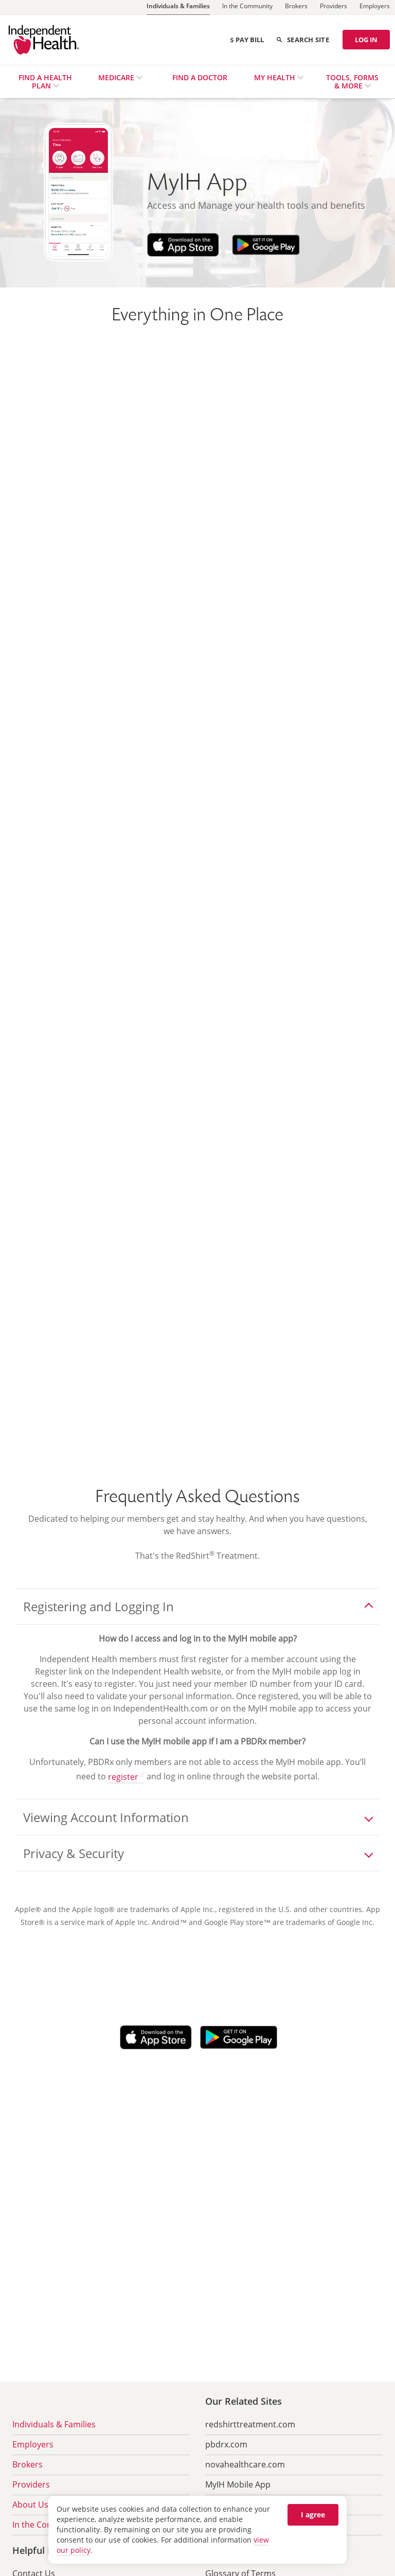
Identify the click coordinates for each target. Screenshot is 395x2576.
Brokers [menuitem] (27, 2464)
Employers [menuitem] (32, 2444)
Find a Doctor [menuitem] (199, 77)
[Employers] (375, 7)
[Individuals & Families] (178, 7)
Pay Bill (246, 39)
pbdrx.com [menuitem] (226, 2444)
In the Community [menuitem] (47, 2524)
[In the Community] (247, 7)
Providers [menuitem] (31, 2484)
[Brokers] (296, 7)
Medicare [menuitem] (117, 77)
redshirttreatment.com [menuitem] (250, 2424)
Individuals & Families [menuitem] (54, 2424)
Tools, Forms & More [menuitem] (352, 82)
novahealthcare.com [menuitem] (245, 2464)
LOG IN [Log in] (366, 39)
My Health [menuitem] (275, 77)
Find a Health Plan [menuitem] (45, 82)
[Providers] (333, 7)
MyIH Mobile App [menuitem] (238, 2484)
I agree (313, 2514)
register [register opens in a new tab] (123, 1776)
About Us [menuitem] (30, 2504)
